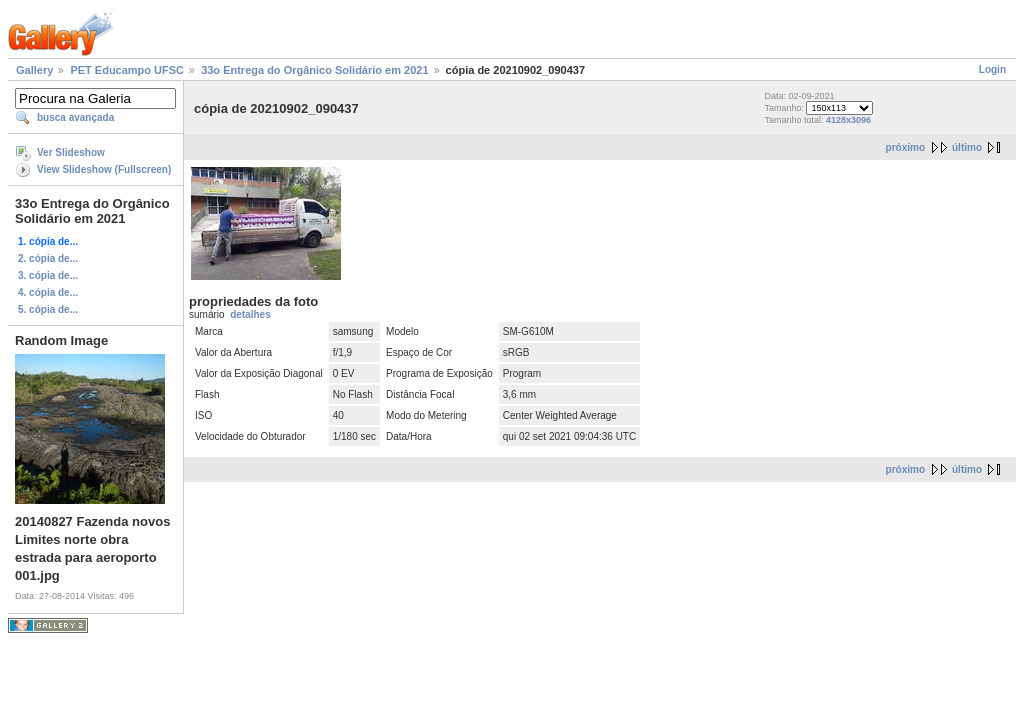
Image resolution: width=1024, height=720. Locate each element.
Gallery (34, 70)
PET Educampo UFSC (127, 70)
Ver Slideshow (71, 152)
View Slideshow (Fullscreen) (104, 169)
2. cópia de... (48, 258)
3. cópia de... (48, 275)
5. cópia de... (48, 309)
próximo (905, 147)
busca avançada (75, 117)
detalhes (250, 314)
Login (992, 69)
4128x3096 (848, 120)
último (967, 147)
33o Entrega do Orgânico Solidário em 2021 (314, 70)
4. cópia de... (48, 292)
